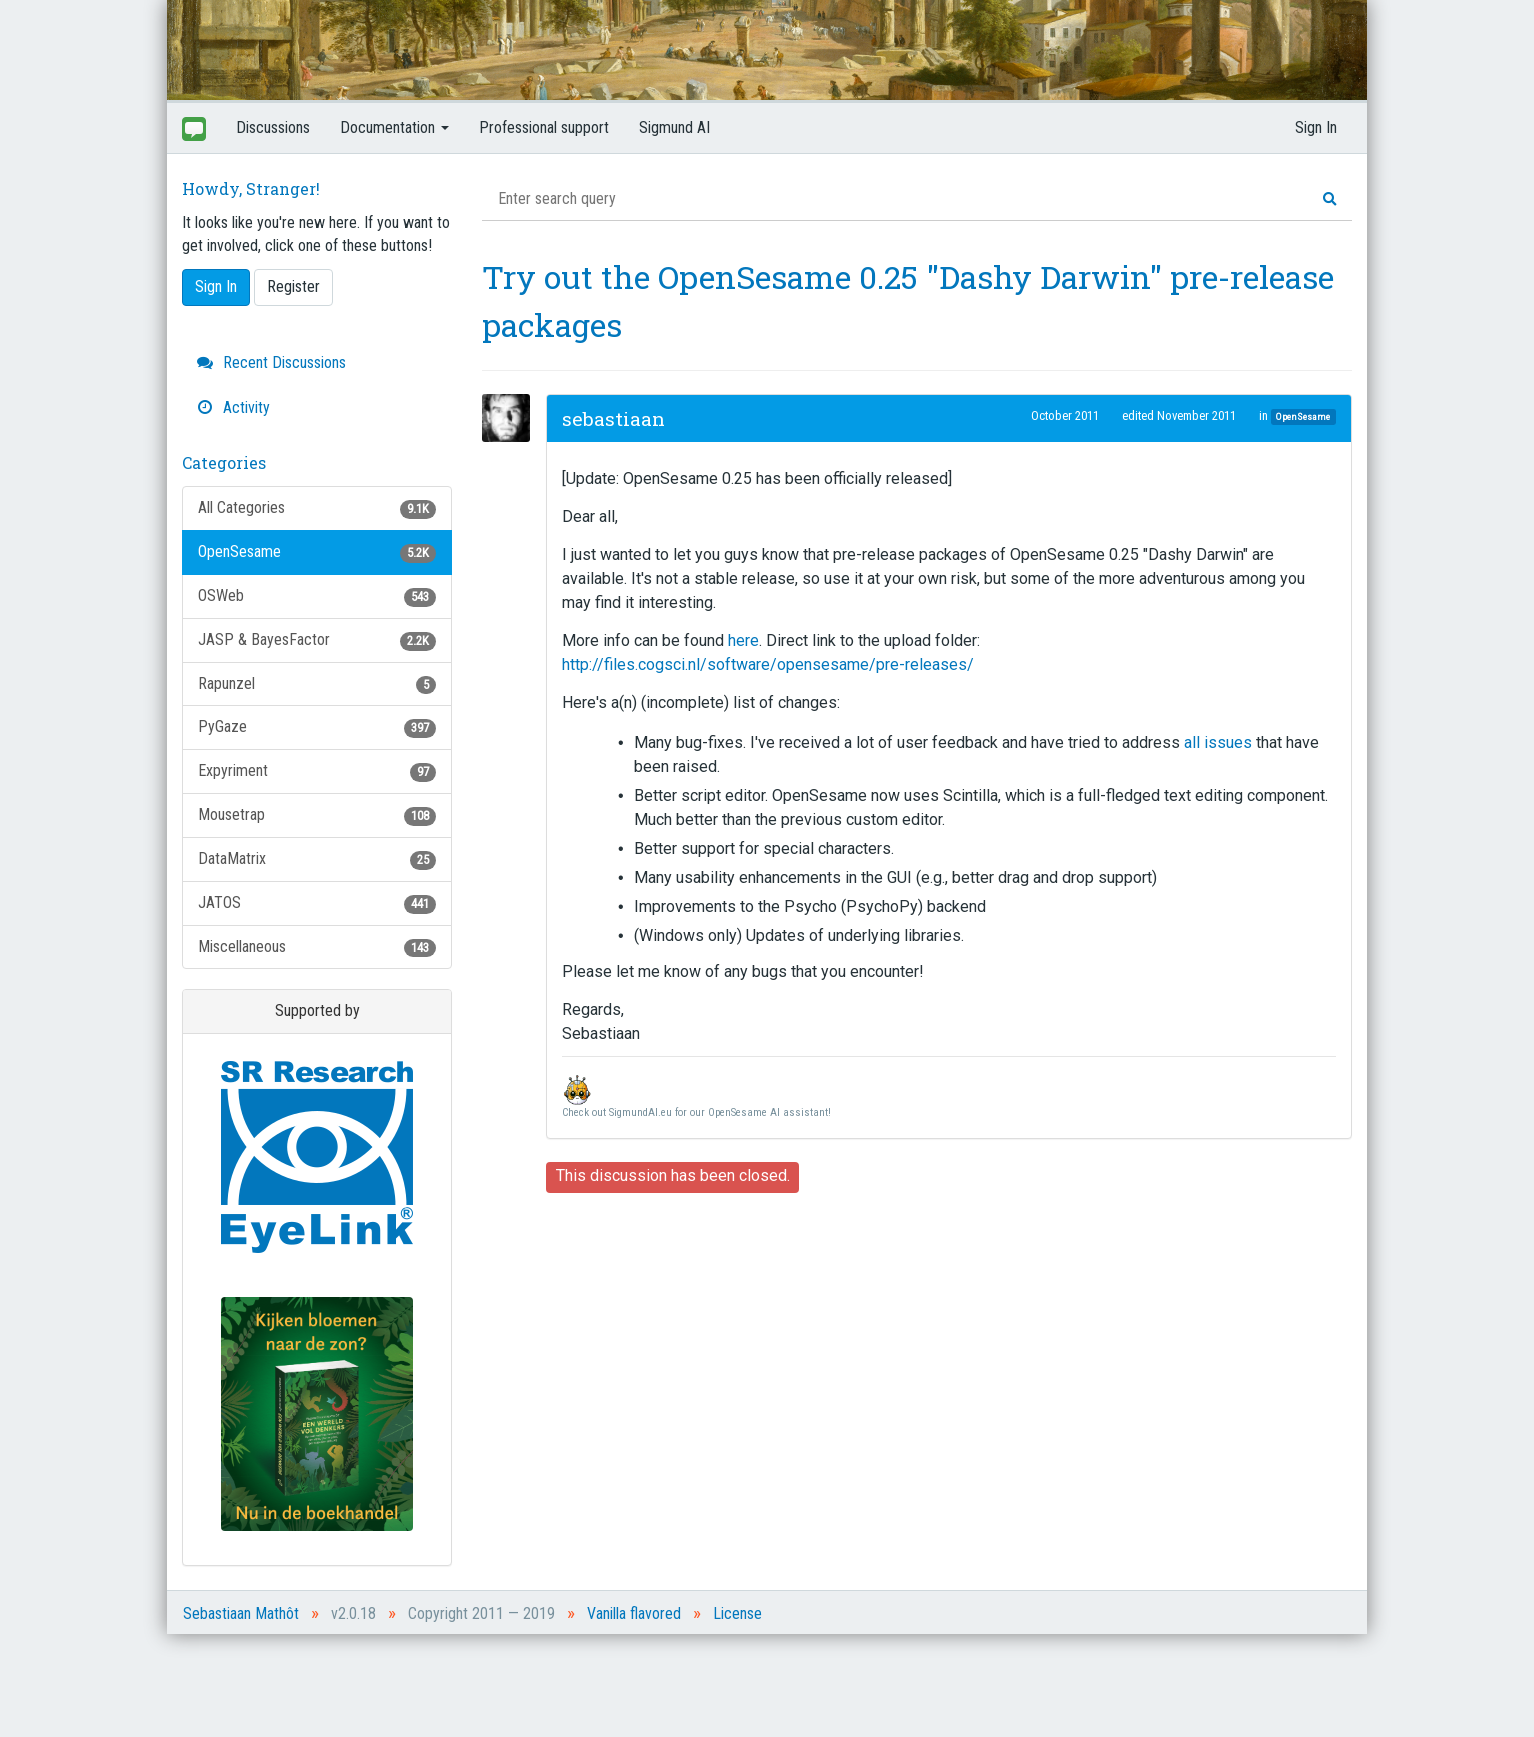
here (743, 640)
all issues (1218, 742)
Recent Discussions (271, 362)
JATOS (317, 903)
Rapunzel (317, 684)
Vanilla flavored (634, 1613)
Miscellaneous (317, 947)
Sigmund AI (674, 127)
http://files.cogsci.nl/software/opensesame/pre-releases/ (768, 664)
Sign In (1316, 127)
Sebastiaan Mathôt (241, 1613)
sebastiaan (613, 418)
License (737, 1613)
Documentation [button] (394, 127)
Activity (233, 407)
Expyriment (317, 771)
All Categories (317, 508)
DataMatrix (317, 859)
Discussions (273, 127)
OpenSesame (317, 552)
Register (293, 286)
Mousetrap (317, 815)
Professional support (544, 127)
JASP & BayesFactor (317, 640)
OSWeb (317, 596)
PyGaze (317, 727)
